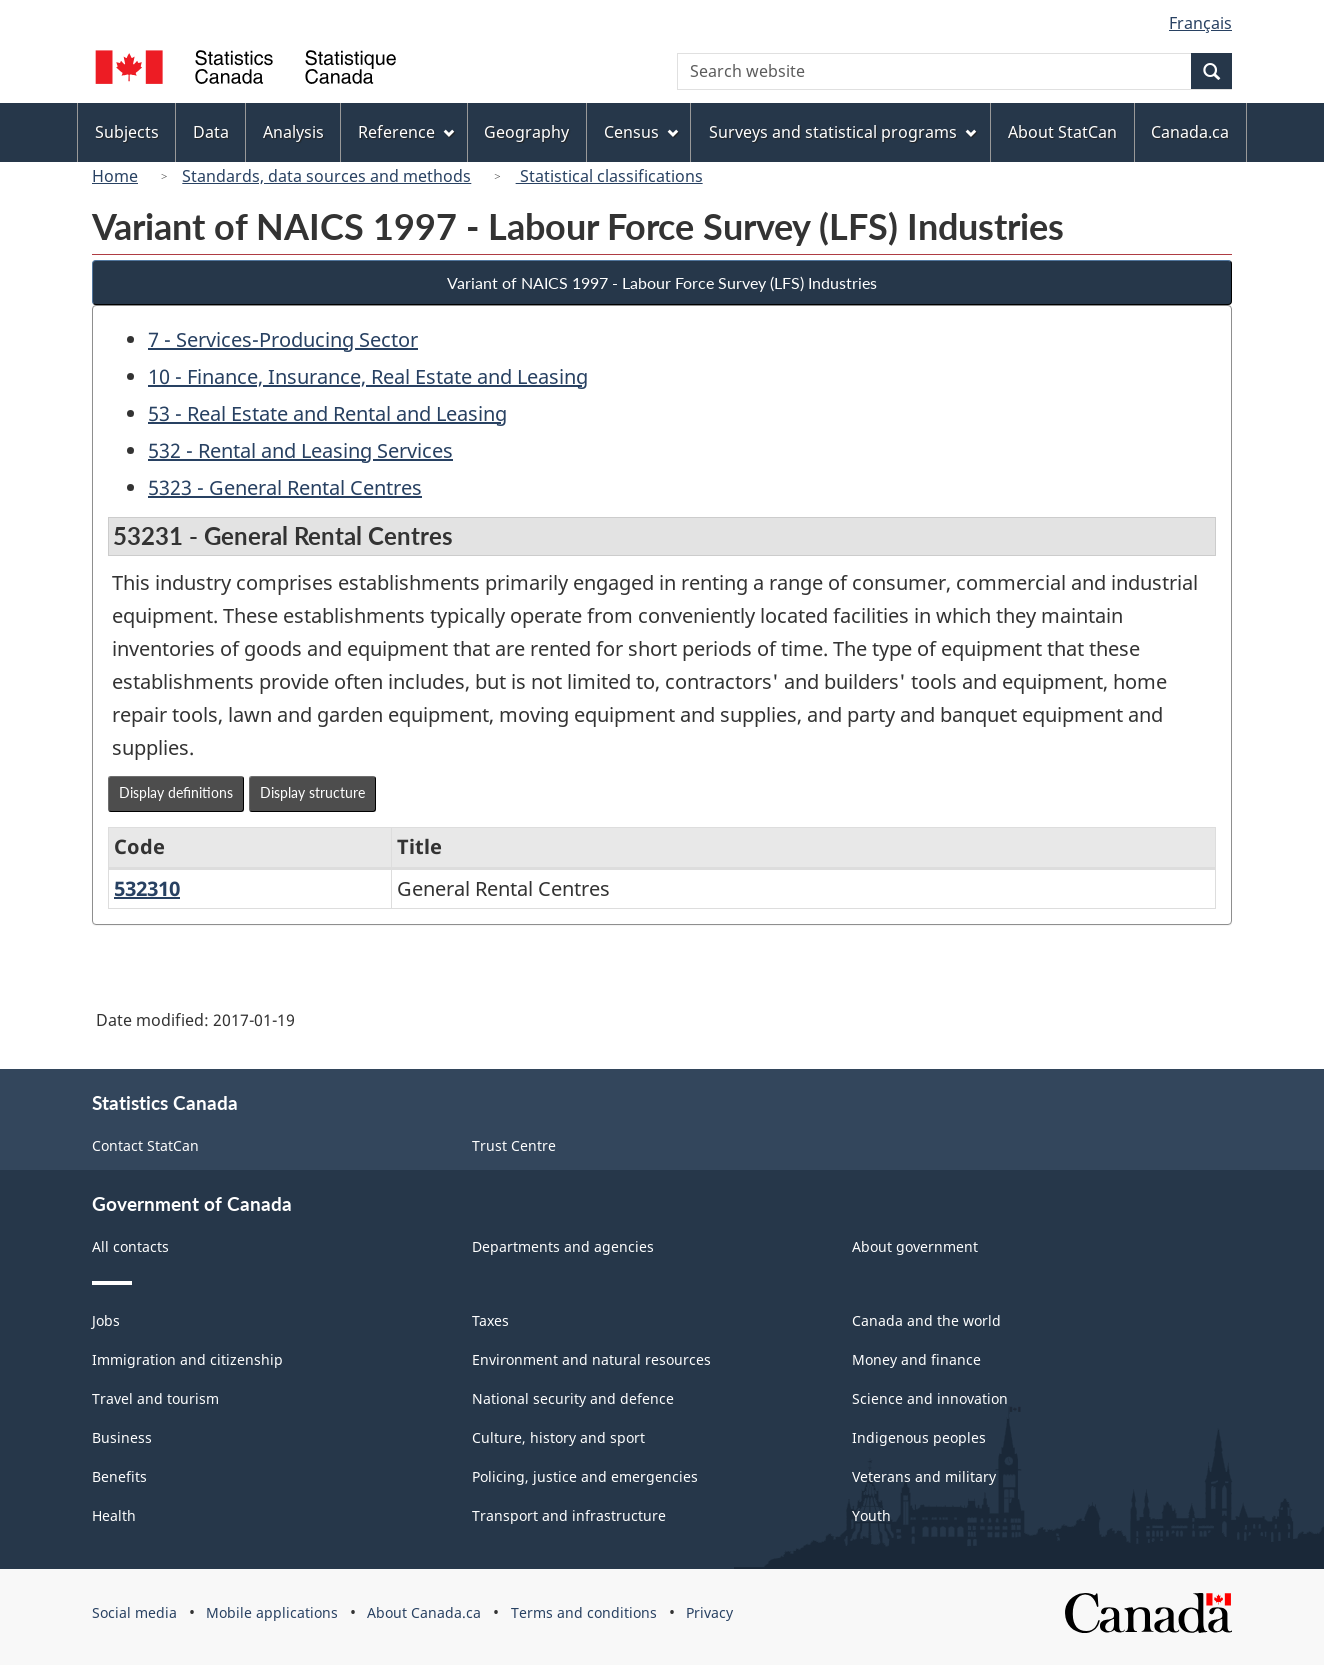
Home (115, 176)
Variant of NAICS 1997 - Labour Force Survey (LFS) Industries (662, 282)
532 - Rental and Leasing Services (300, 450)
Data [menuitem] (211, 132)
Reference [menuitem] (406, 132)
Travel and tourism (155, 1398)
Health (114, 1515)
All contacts (130, 1246)
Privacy (709, 1612)
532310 (147, 888)
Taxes (490, 1320)
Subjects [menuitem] (127, 132)
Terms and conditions (584, 1612)
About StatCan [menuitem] (1062, 132)
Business (122, 1437)
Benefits (119, 1476)
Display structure (312, 792)
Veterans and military (924, 1476)
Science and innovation (930, 1398)
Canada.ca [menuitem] (1190, 132)
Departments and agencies (563, 1246)
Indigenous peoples (919, 1437)
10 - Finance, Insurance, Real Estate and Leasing (368, 376)
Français (1200, 23)
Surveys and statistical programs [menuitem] (842, 132)
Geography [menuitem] (526, 132)
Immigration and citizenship (187, 1359)
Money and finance (916, 1359)
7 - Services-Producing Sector (283, 339)
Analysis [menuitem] (293, 132)
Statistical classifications (609, 176)
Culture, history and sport (558, 1437)
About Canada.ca (424, 1612)
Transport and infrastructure (569, 1515)
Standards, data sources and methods (326, 176)
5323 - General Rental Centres (285, 487)
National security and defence (573, 1398)
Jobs (106, 1320)
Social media (134, 1612)
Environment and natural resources (591, 1359)
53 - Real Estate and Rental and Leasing (327, 413)
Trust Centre (514, 1145)
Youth (871, 1515)
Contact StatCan (145, 1145)
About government (915, 1246)
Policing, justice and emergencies (585, 1476)
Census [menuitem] (641, 132)
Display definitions (176, 792)
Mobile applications (272, 1612)
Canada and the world (926, 1320)
